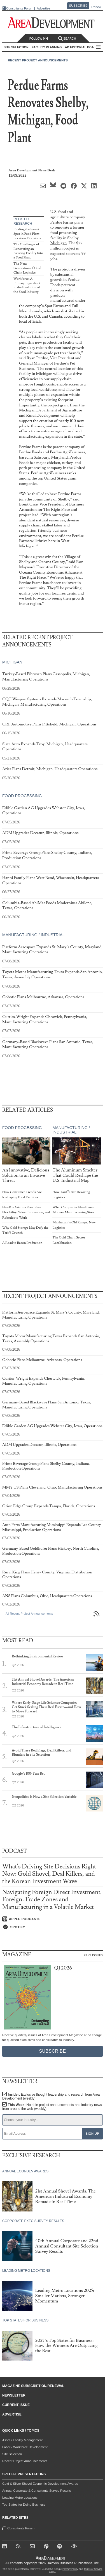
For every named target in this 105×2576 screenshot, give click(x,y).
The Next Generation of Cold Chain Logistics (27, 268)
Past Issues (93, 1955)
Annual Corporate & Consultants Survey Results (36, 2490)
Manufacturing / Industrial (33, 935)
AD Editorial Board (81, 47)
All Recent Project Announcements (29, 1613)
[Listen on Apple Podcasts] (52, 1919)
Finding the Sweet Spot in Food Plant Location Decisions (27, 233)
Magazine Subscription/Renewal (33, 2386)
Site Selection (12, 2454)
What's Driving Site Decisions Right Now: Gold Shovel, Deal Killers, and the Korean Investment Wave (49, 1874)
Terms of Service (93, 2569)
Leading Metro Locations (20, 2497)
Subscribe (78, 5)
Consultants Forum (19, 8)
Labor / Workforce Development (25, 2447)
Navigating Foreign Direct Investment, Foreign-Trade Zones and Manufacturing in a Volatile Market (52, 1900)
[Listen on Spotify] (52, 1927)
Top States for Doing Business (23, 2504)
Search (67, 38)
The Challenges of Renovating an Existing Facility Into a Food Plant (28, 251)
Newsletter (13, 2395)
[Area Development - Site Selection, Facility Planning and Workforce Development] (52, 22)
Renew (96, 7)
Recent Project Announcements (38, 60)
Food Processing (22, 796)
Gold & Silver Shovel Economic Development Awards (40, 2483)
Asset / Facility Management (22, 2440)
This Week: (52, 2107)
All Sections (98, 47)
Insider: (51, 2096)
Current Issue (16, 2405)
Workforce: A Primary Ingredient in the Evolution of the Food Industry (26, 285)
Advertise (43, 8)
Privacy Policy (70, 2569)
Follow (38, 38)
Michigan (58, 243)
